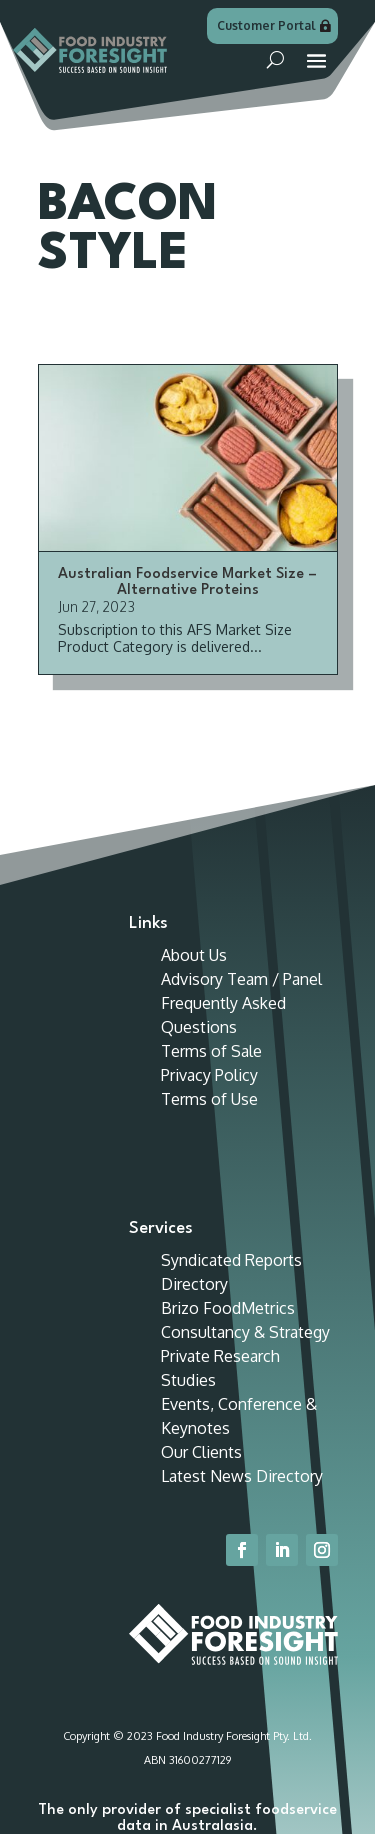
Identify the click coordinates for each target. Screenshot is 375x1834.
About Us (194, 955)
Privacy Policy (209, 1075)
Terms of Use (209, 1099)
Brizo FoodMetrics (228, 1308)
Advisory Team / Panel (241, 979)
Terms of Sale (211, 1051)
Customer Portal (266, 25)
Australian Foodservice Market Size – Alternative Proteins (187, 582)
